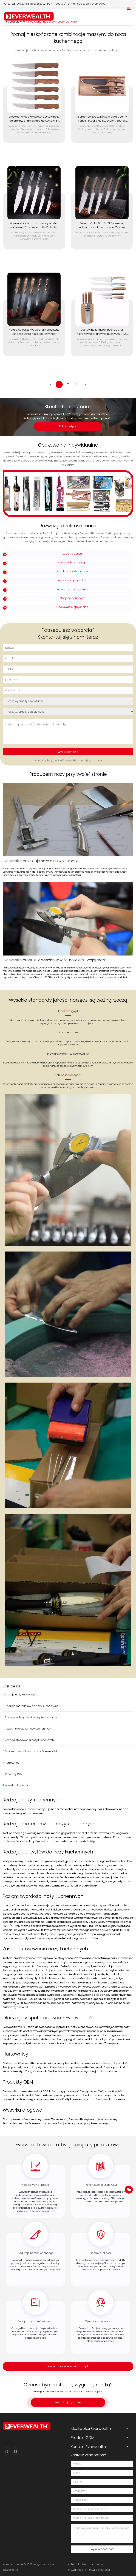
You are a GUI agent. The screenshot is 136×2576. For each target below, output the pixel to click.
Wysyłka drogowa (15, 1785)
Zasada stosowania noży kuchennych (28, 1740)
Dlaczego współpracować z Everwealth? (30, 1751)
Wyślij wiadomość (102, 2549)
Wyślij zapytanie (68, 752)
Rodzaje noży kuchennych (20, 1694)
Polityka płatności (99, 2570)
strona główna (15, 21)
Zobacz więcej (68, 426)
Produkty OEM (12, 1774)
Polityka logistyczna (80, 2564)
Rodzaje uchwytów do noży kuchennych (30, 1717)
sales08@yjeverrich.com (92, 4)
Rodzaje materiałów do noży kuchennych (30, 1706)
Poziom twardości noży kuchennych (27, 1728)
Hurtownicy (11, 1763)
